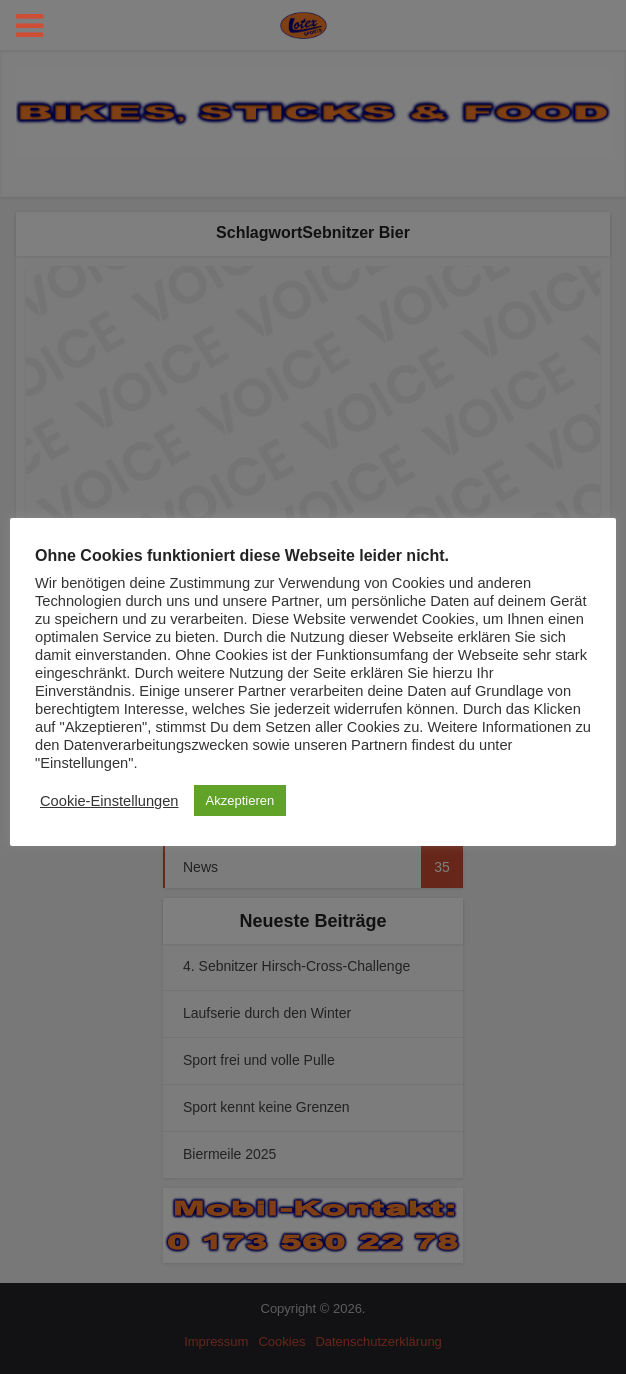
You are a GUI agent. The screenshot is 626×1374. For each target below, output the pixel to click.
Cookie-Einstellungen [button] (109, 801)
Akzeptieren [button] (240, 800)
